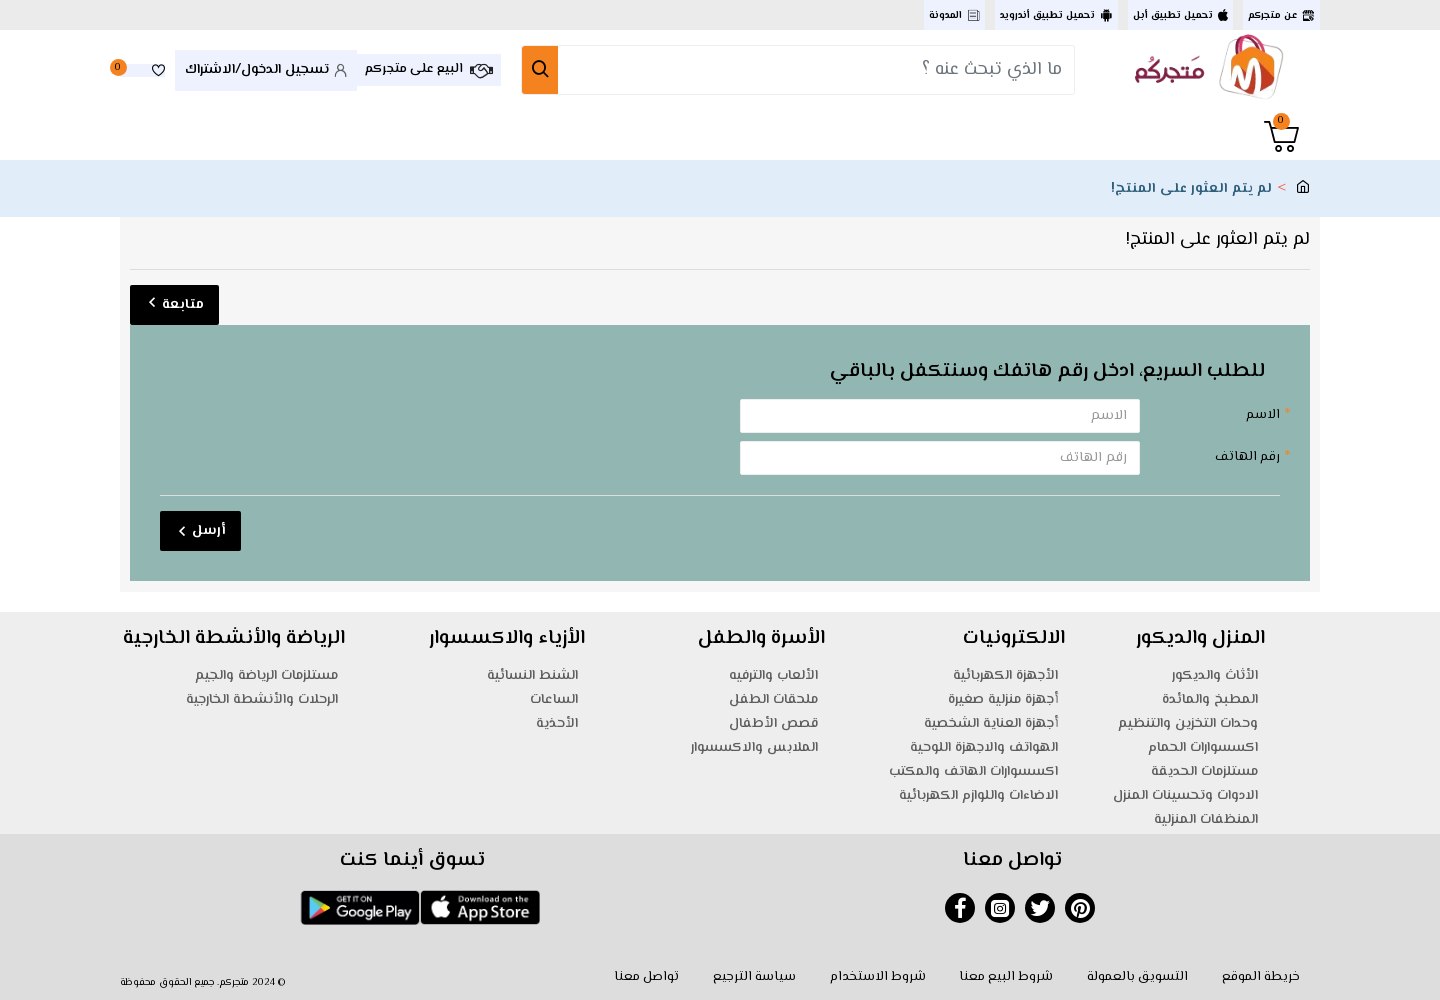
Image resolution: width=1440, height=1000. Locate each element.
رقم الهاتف (1247, 457)
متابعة (183, 305)
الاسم (1263, 415)
